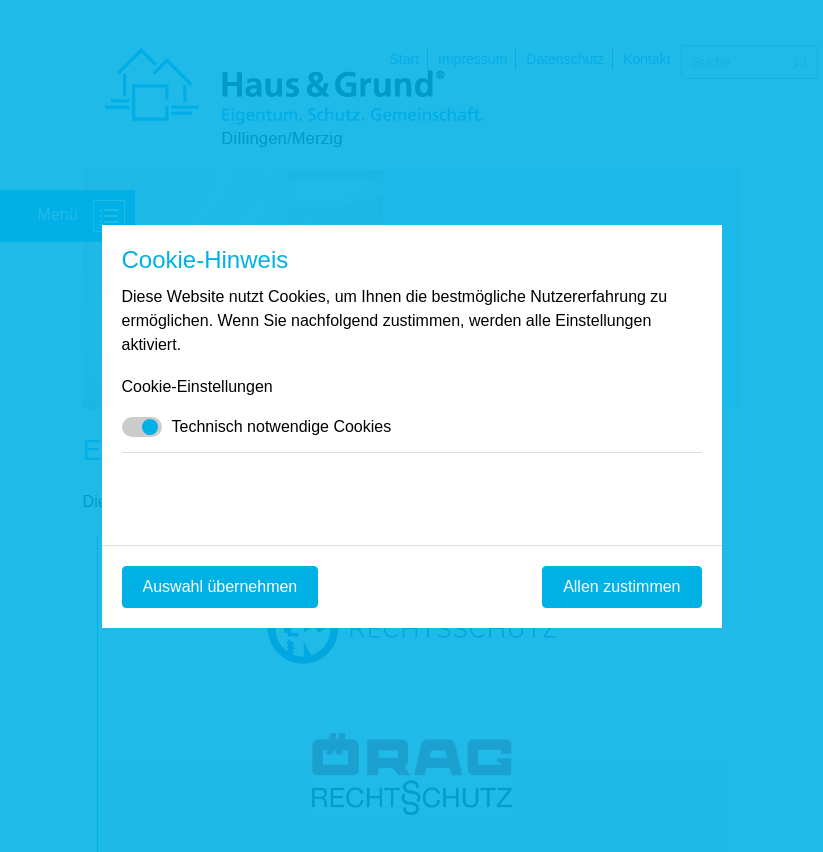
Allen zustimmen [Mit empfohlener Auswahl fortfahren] (621, 586)
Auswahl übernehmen (220, 586)
